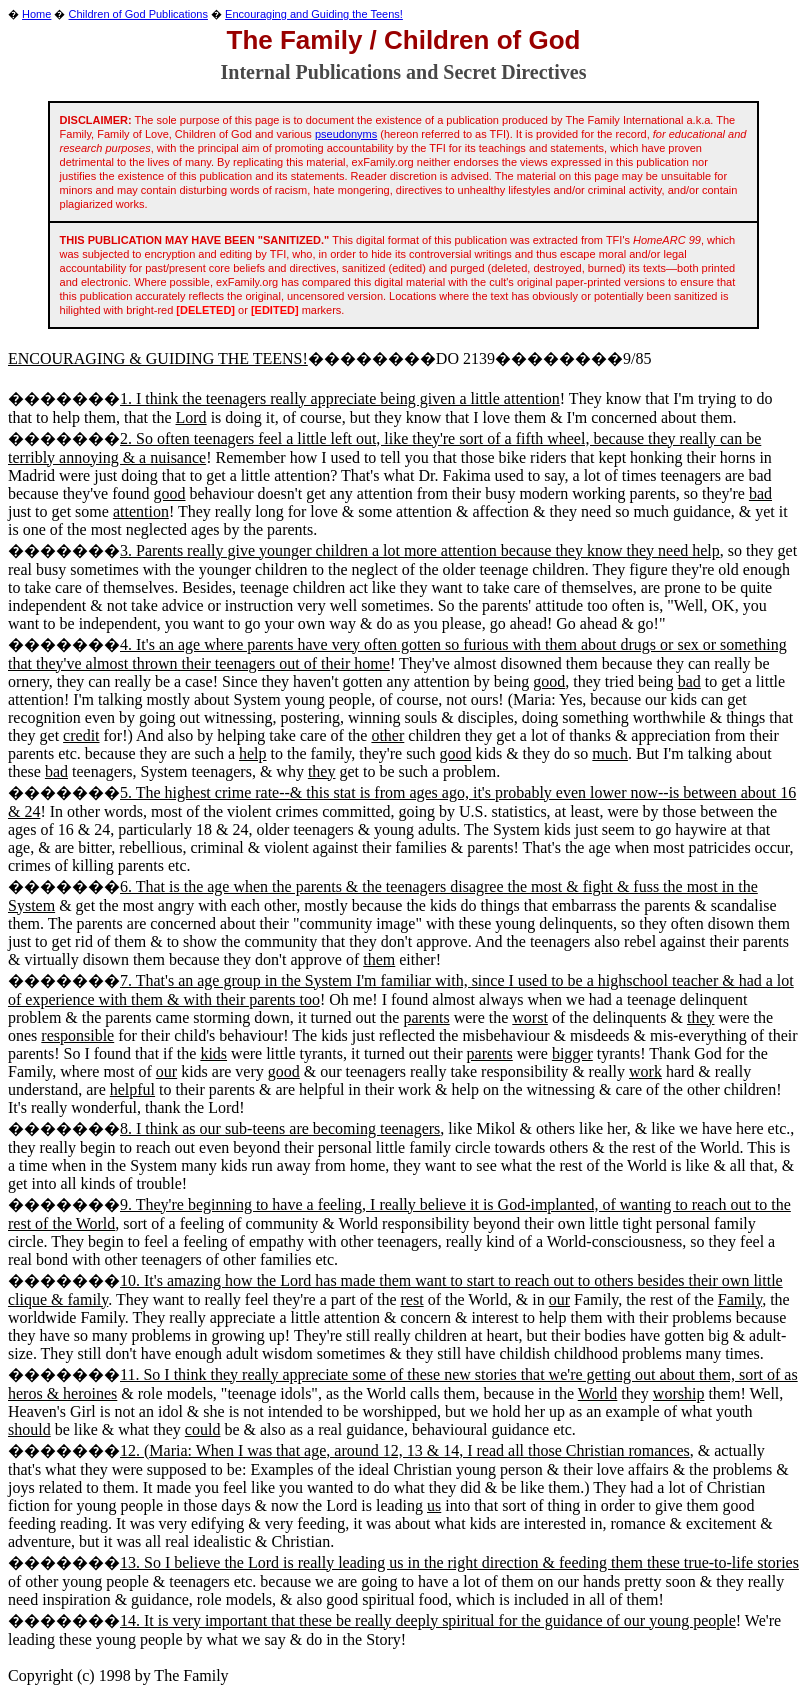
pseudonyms (346, 134)
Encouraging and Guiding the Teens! (314, 14)
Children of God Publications (138, 14)
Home (36, 14)
